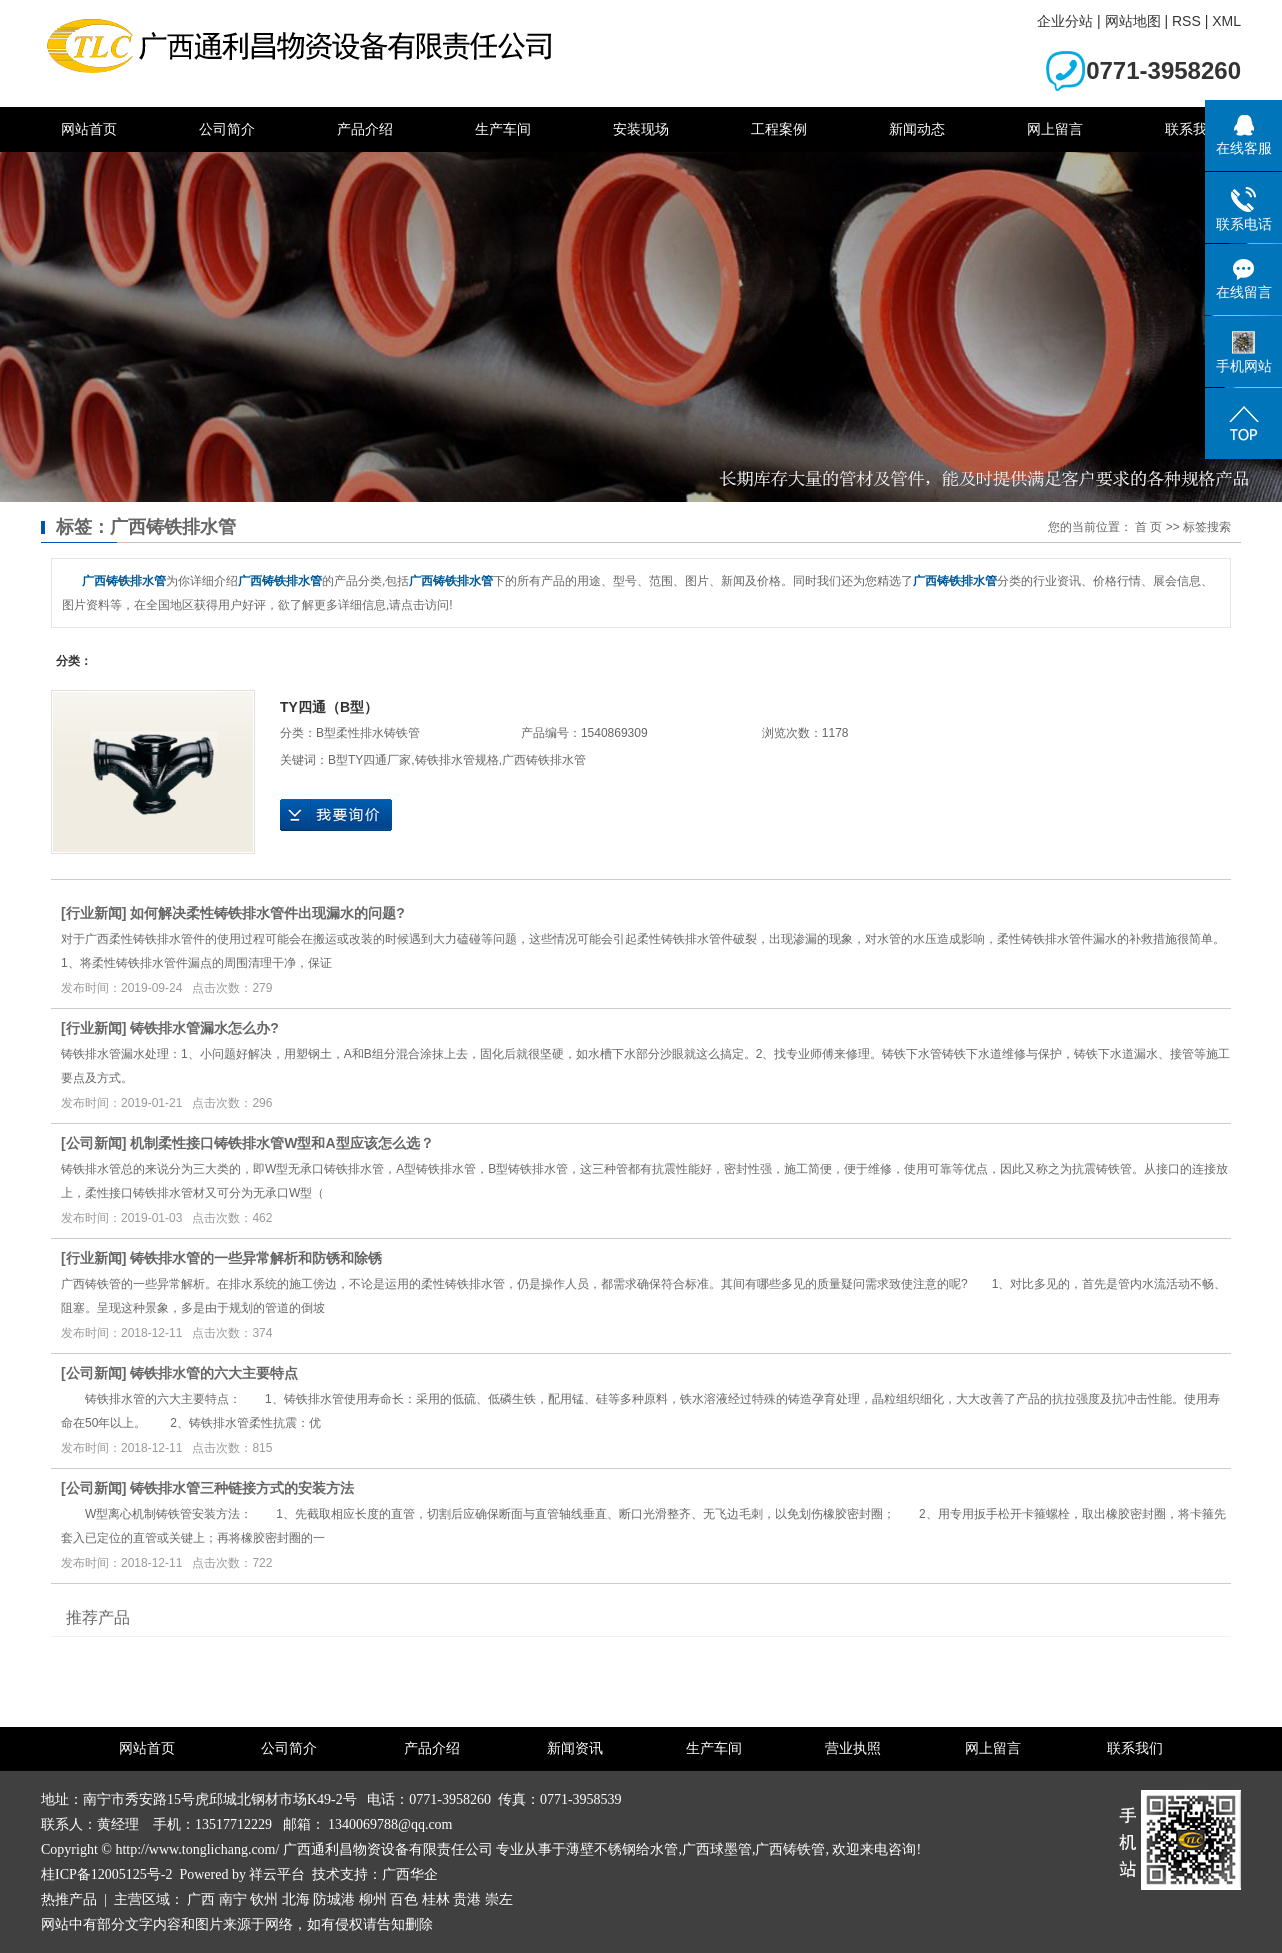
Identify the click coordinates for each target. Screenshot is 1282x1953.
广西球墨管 (717, 1849)
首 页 (1148, 527)
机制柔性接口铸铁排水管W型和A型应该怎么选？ (281, 1143)
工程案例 (779, 129)
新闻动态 (917, 129)
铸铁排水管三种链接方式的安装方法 (242, 1488)
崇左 (499, 1899)
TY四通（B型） (329, 707)
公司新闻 (94, 1143)
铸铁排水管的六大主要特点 (214, 1373)
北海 (296, 1899)
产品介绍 (365, 129)
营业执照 (853, 1748)
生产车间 (503, 129)
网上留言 (1055, 129)
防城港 (334, 1899)
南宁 (233, 1899)
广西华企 (410, 1874)
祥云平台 (277, 1874)
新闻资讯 (575, 1748)
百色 (404, 1899)
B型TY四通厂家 (369, 760)
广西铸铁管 (790, 1849)
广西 (201, 1899)
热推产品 (69, 1899)
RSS (1186, 21)
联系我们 (1193, 129)
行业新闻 (94, 913)
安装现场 (641, 129)
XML (1226, 21)
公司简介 (227, 129)
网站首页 (89, 129)
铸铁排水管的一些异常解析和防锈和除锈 (256, 1258)
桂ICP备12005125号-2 (106, 1874)
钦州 (264, 1899)
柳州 (373, 1899)
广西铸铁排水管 (544, 760)
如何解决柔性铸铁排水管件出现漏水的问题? (267, 913)
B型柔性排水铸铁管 (368, 733)
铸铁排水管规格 (457, 760)
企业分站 (1065, 21)
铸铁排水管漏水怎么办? (204, 1028)
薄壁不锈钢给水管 (622, 1849)
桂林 (436, 1899)
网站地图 (1133, 21)
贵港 (467, 1899)
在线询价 (336, 815)
